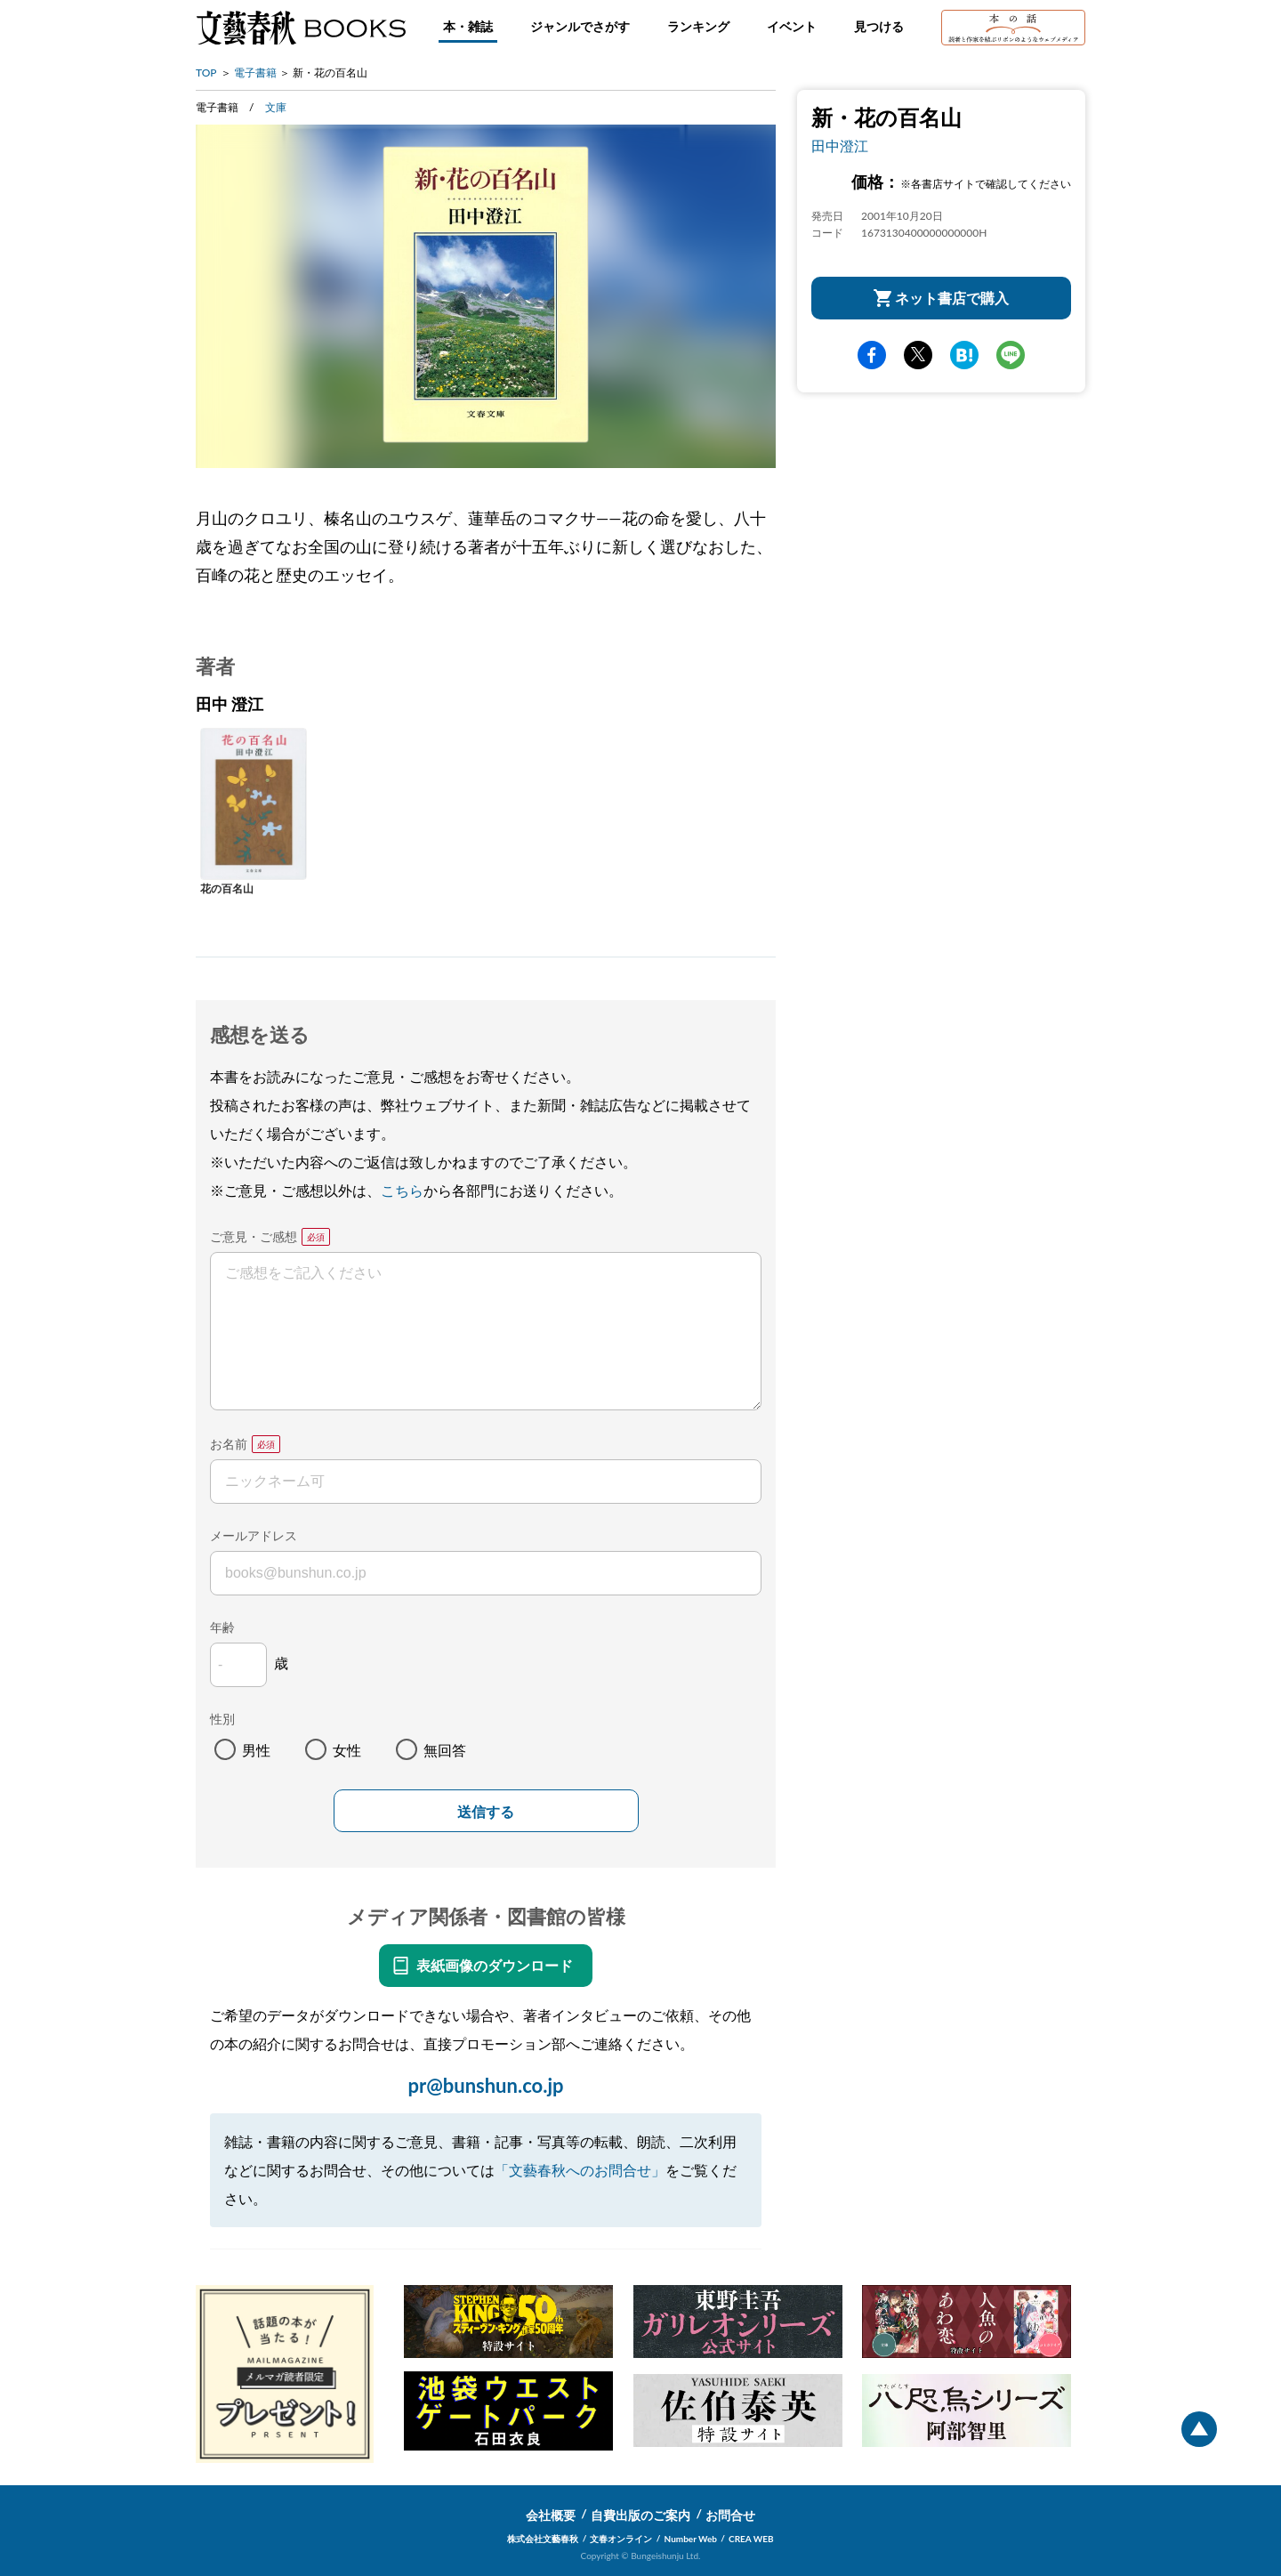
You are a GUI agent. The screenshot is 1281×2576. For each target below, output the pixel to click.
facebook (872, 355)
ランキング (698, 26)
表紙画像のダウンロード (494, 1965)
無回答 (444, 1749)
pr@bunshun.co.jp (485, 2085)
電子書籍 (255, 72)
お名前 (228, 1443)
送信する (485, 1812)
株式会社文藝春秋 (542, 2538)
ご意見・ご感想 (253, 1236)
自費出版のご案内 (640, 2515)
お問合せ (730, 2515)
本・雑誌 (468, 26)
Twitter (918, 355)
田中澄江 (839, 145)
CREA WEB (751, 2538)
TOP (206, 72)
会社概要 (551, 2515)
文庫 (275, 107)
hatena (964, 355)
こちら (402, 1190)
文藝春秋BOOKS (301, 27)
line (1010, 355)
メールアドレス (253, 1535)
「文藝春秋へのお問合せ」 (580, 2169)
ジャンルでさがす (580, 26)
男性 (256, 1749)
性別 (222, 1718)
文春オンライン (621, 2538)
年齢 (222, 1627)
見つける (879, 26)
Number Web (691, 2538)
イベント (792, 26)
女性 (347, 1749)
